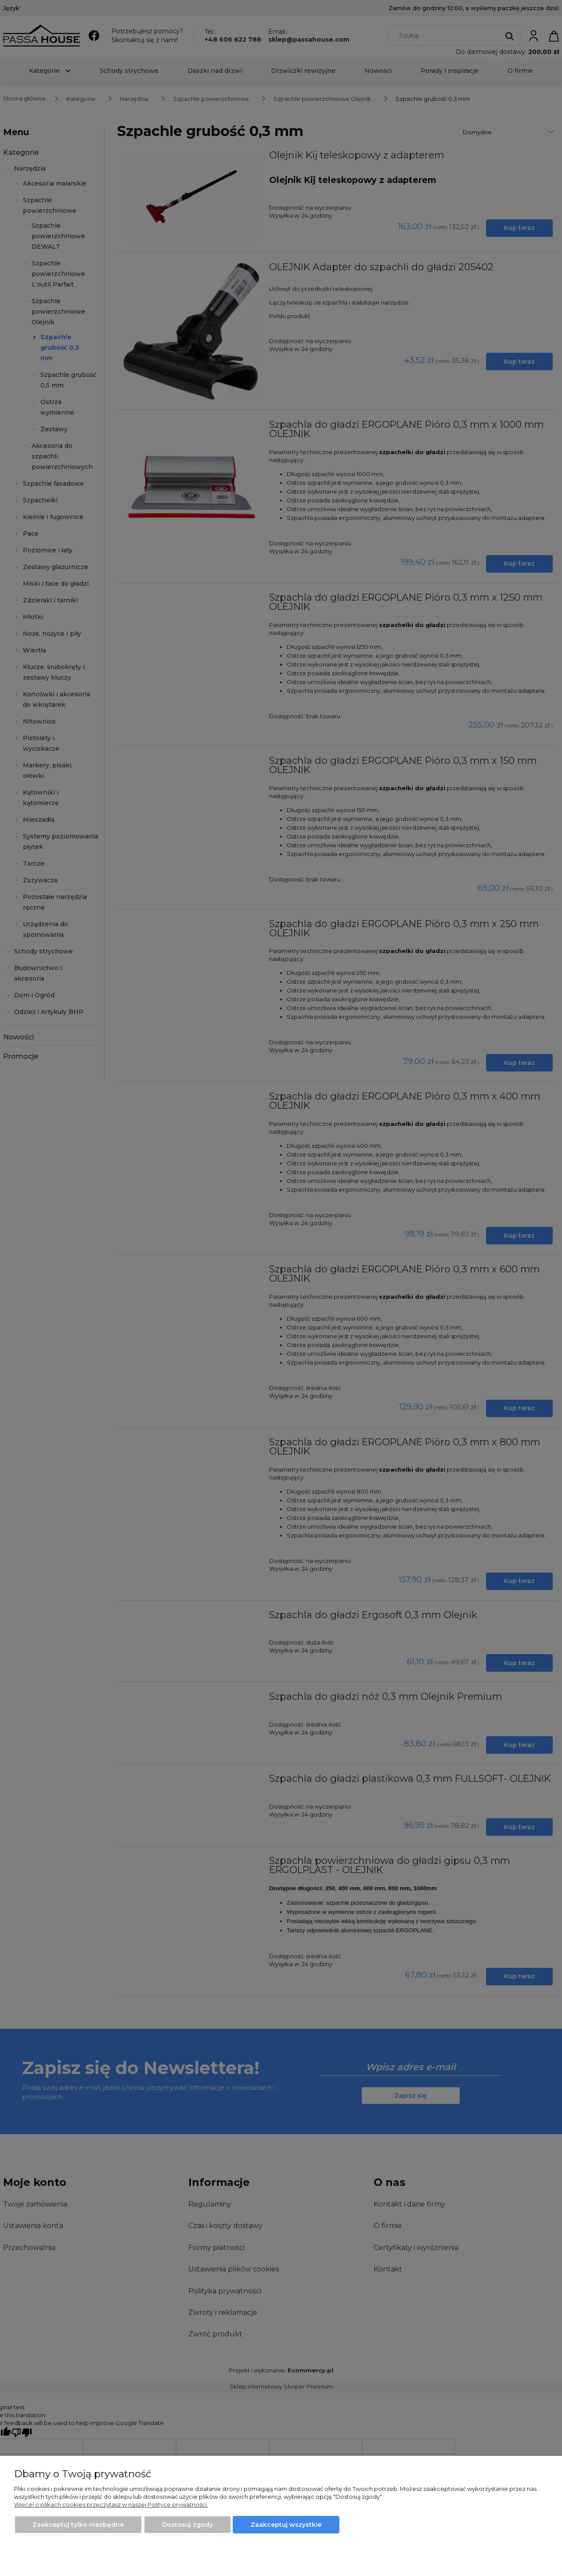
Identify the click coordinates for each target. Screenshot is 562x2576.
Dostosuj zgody (187, 2525)
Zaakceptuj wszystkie (286, 2525)
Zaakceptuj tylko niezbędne (78, 2525)
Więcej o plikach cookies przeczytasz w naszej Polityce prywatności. (111, 2504)
